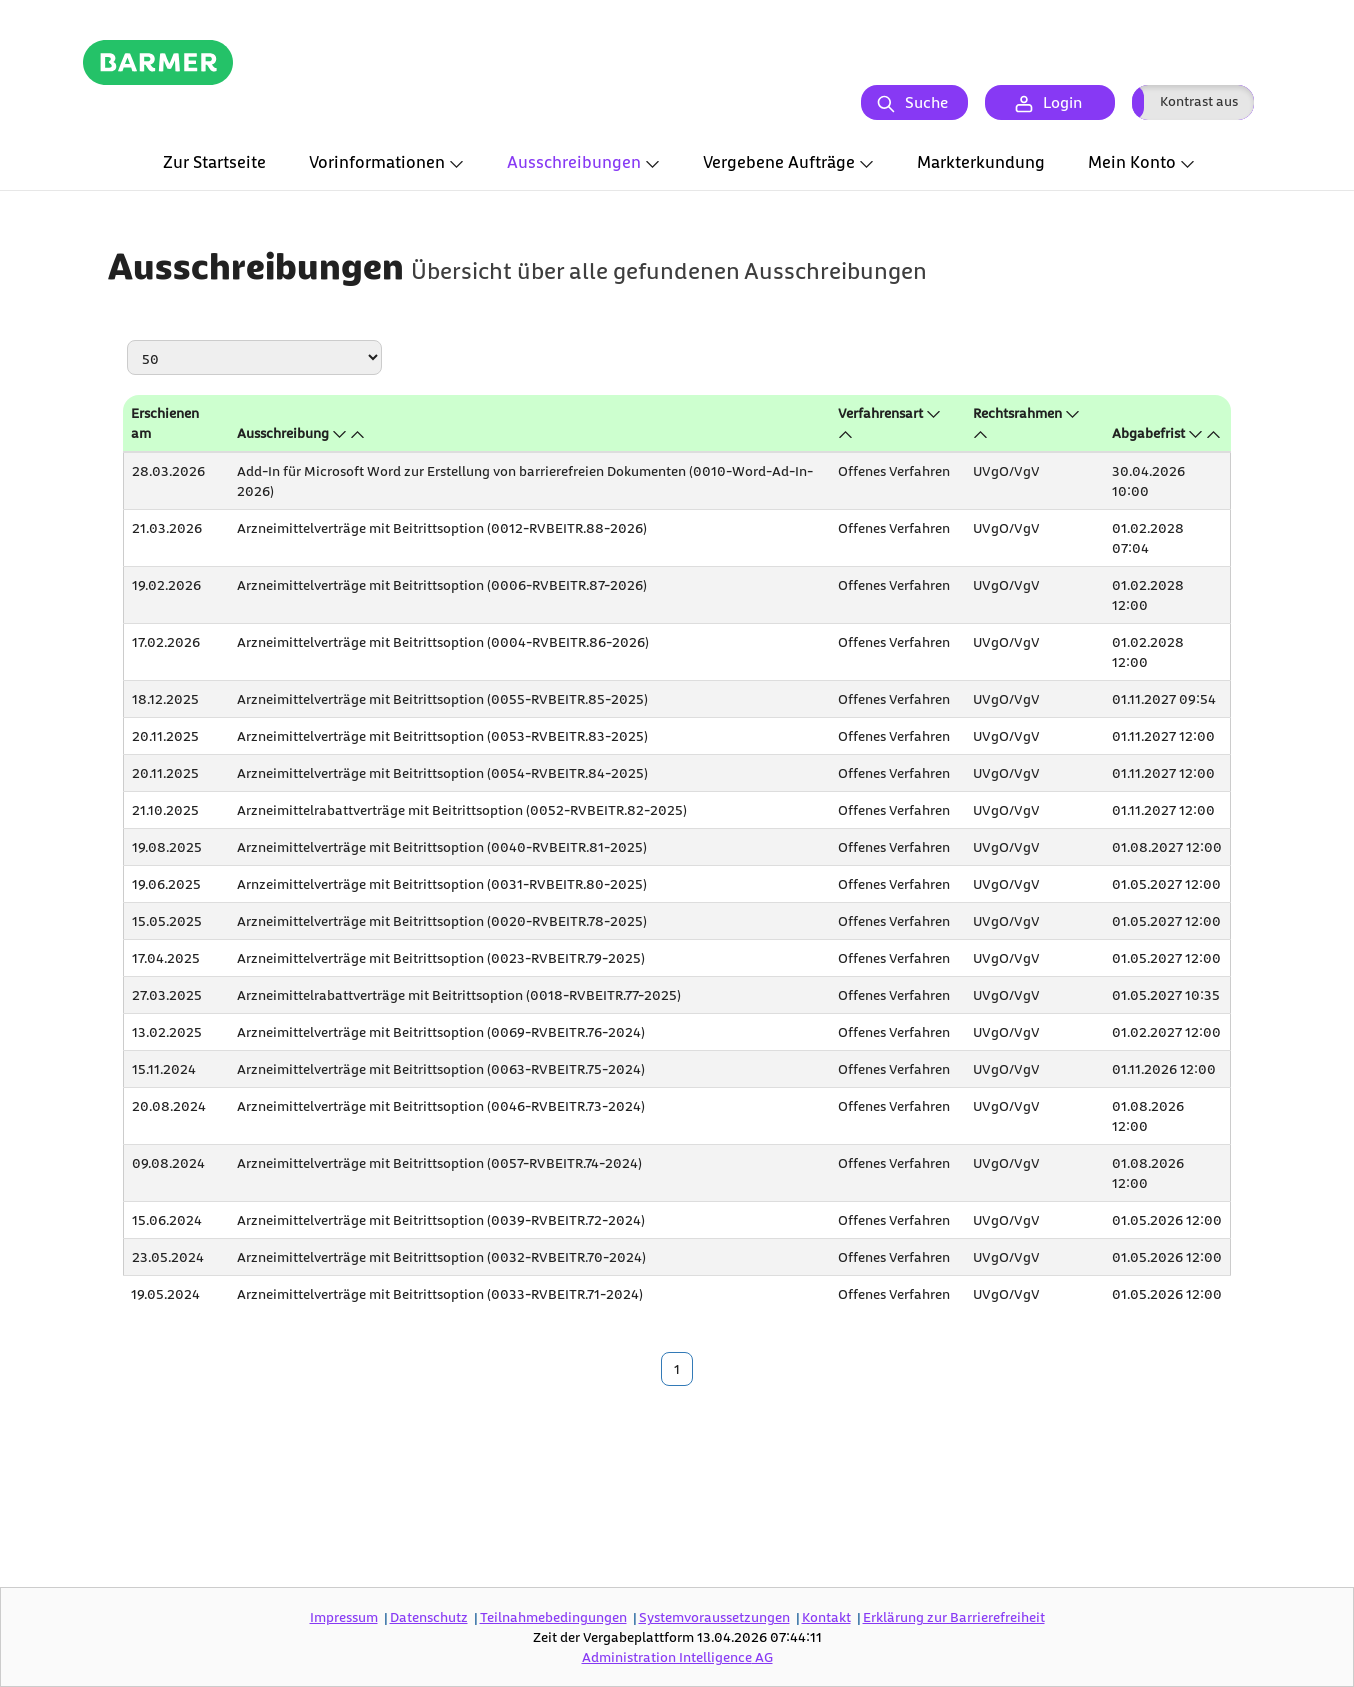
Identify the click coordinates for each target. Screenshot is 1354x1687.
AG (677, 1656)
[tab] (214, 163)
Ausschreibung (283, 432)
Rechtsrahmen (1017, 412)
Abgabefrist (1148, 432)
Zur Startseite (214, 162)
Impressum (344, 1616)
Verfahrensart (880, 412)
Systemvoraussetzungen (714, 1616)
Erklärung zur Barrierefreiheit (954, 1616)
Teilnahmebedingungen (553, 1616)
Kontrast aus (1199, 100)
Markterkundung (981, 162)
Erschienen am (165, 422)
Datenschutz (429, 1616)
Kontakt (826, 1616)
